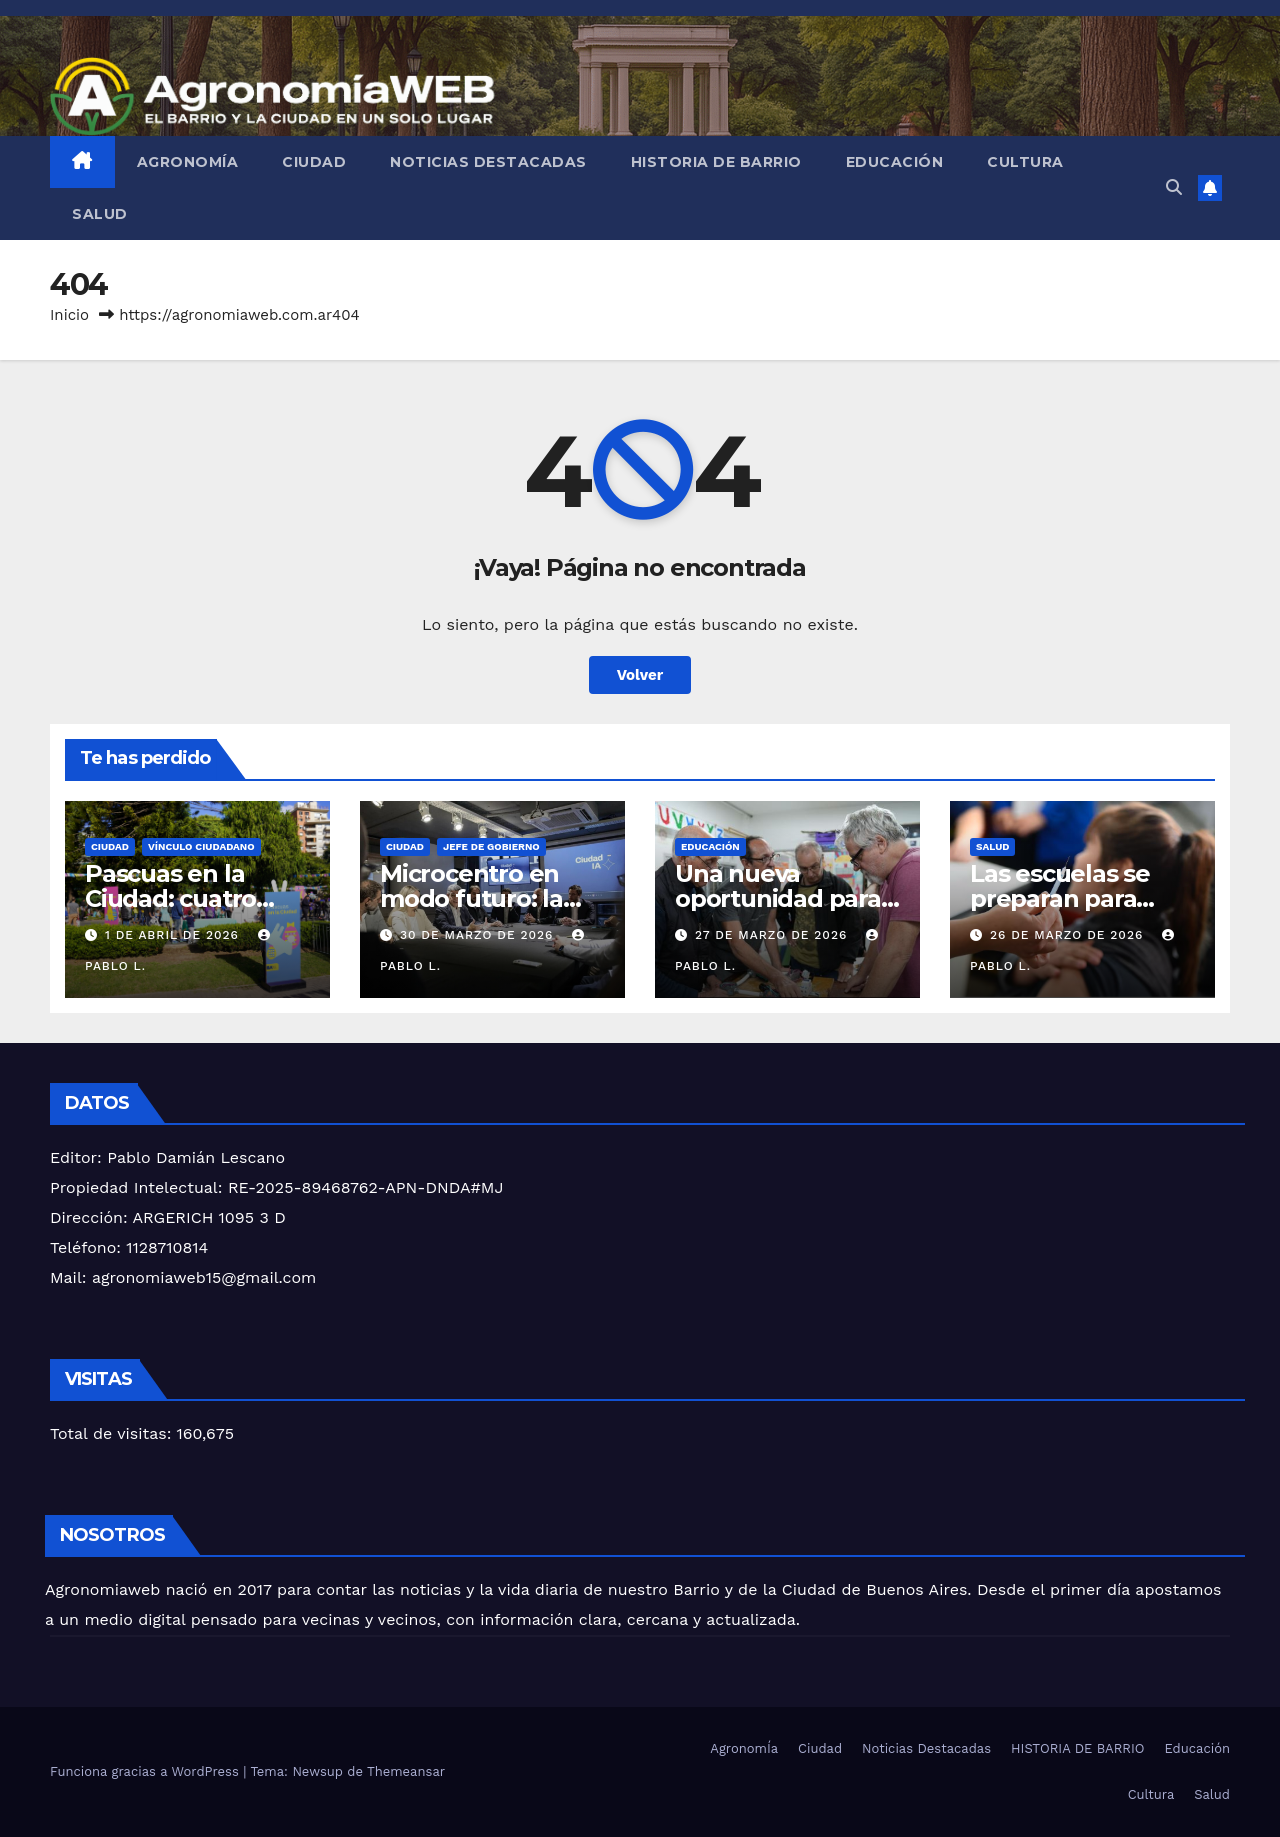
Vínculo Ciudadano (201, 846)
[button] (1174, 187)
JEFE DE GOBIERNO (491, 846)
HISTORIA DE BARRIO (716, 162)
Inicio (69, 315)
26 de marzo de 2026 (1069, 935)
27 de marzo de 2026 (773, 935)
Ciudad (314, 162)
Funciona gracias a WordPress (146, 1771)
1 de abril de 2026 (174, 935)
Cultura (1025, 162)
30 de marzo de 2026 (479, 935)
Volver (640, 674)
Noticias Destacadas (488, 162)
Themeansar (406, 1771)
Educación (895, 162)
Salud (100, 214)
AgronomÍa (188, 162)
